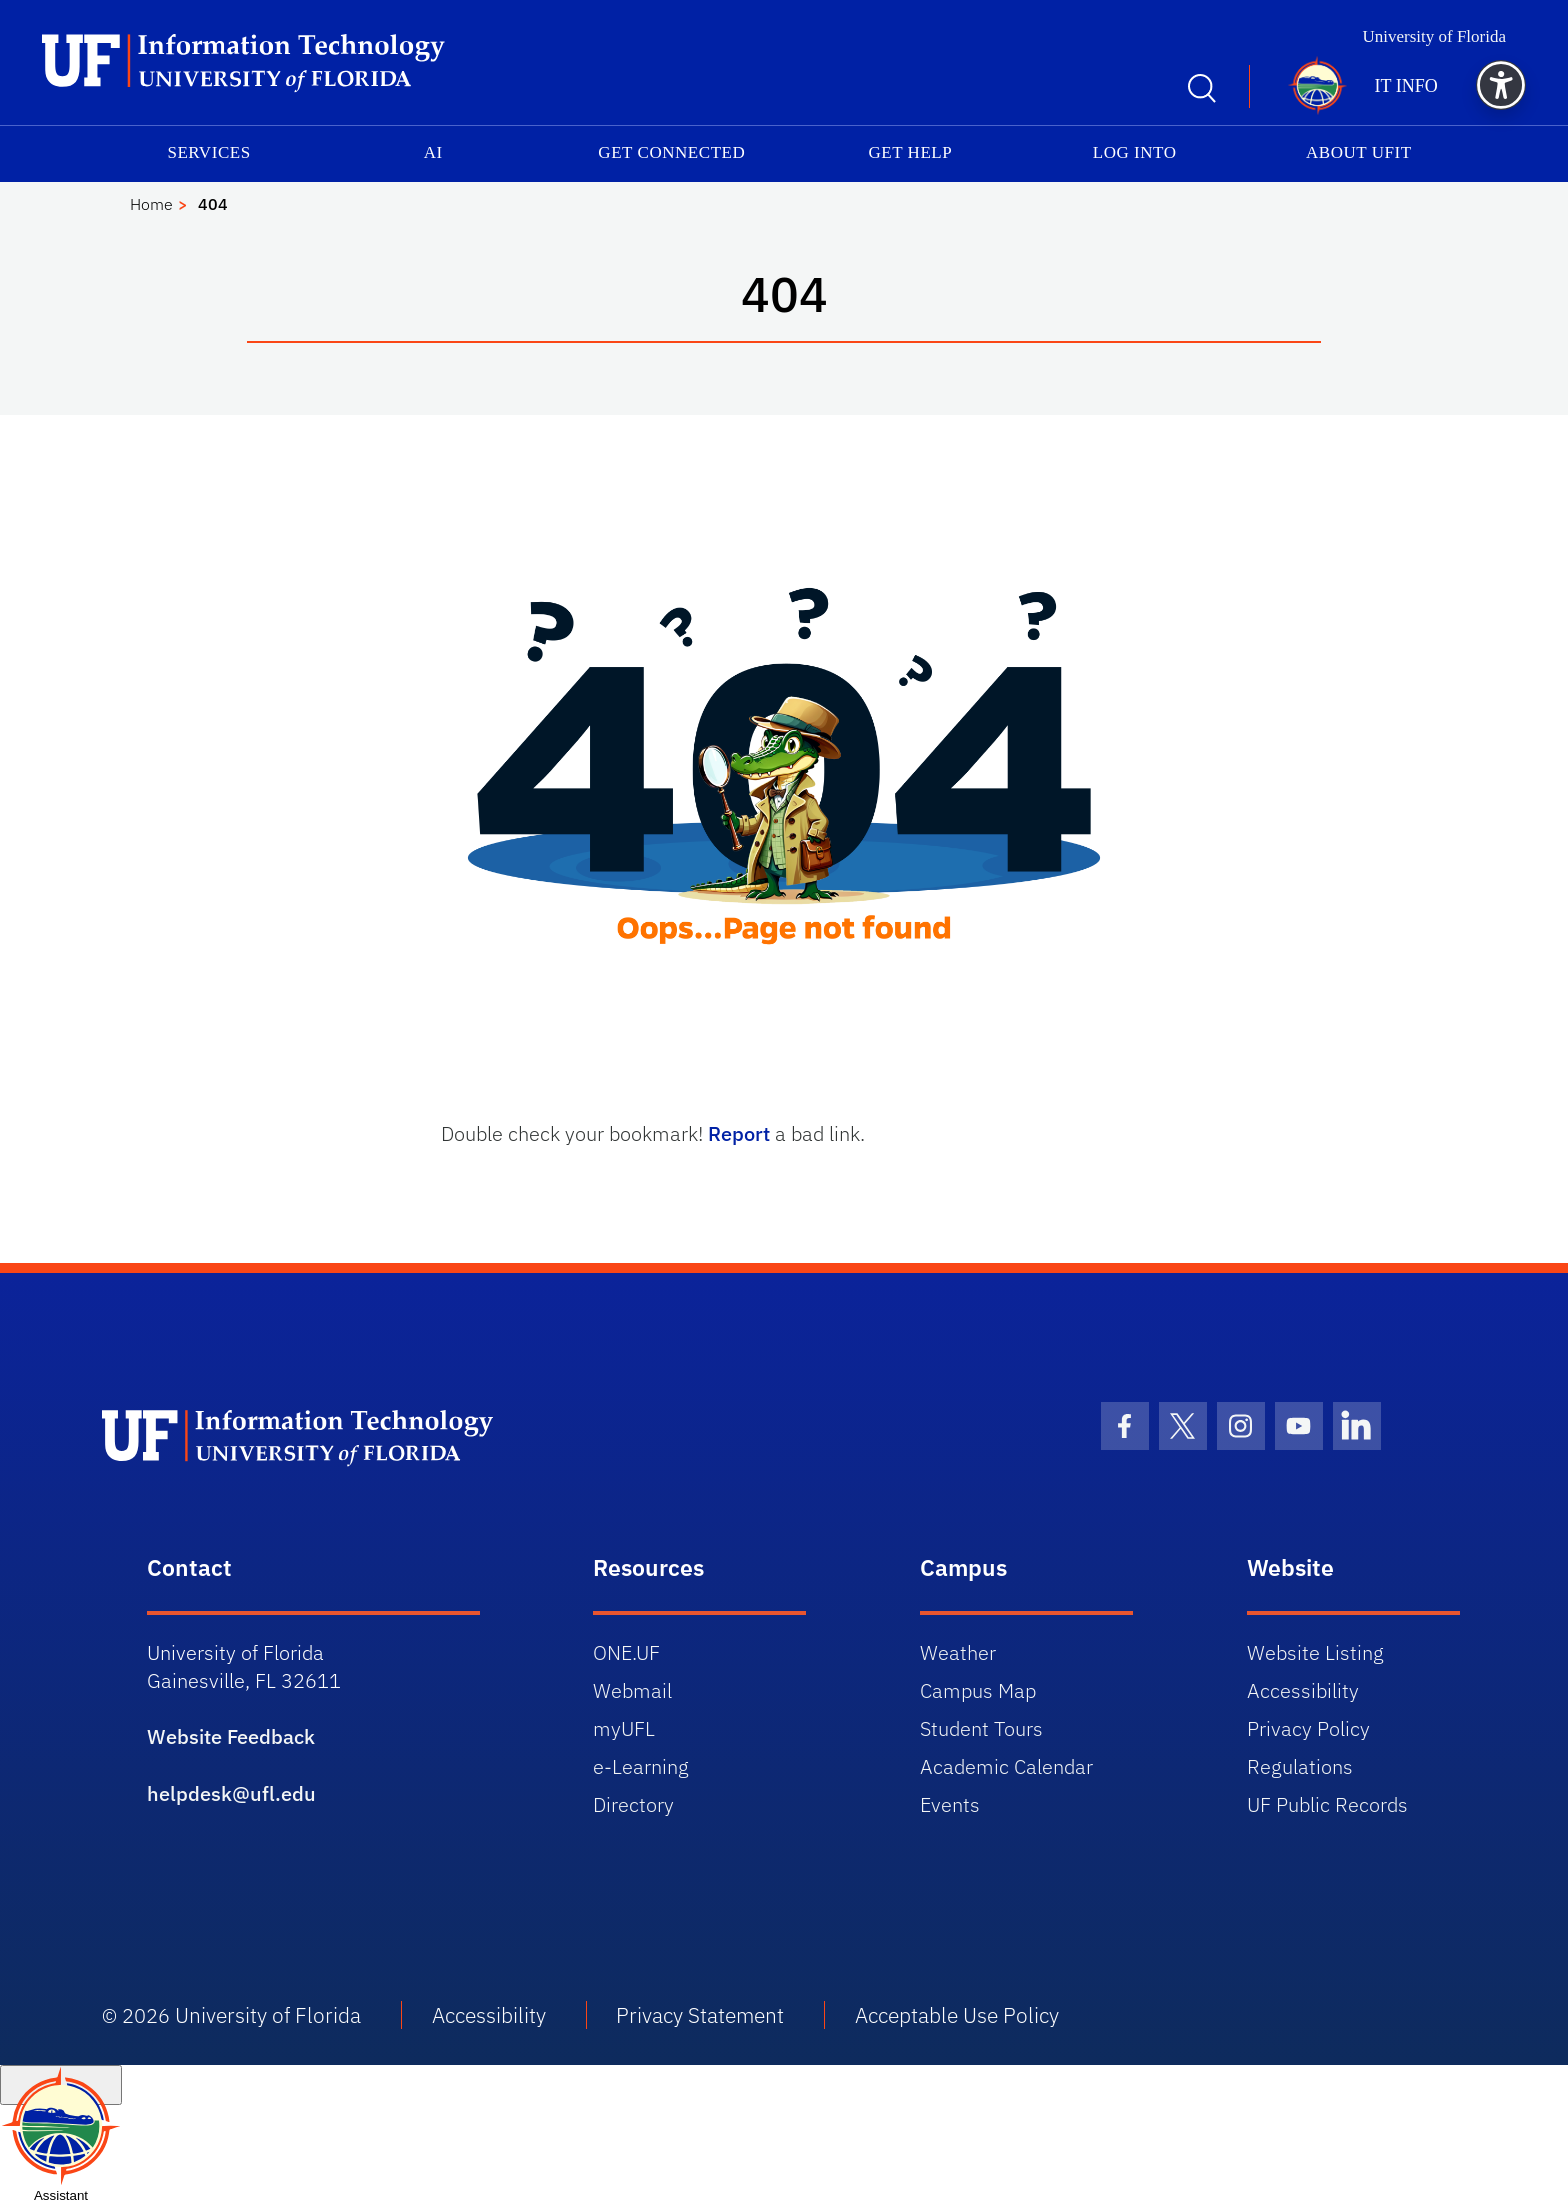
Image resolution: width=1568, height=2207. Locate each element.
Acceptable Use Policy (957, 2015)
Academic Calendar (1006, 1766)
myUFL (624, 1728)
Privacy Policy (1308, 1728)
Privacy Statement (700, 2015)
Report (739, 1133)
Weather (958, 1652)
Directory (633, 1804)
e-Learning (641, 1766)
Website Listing (1315, 1652)
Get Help (910, 152)
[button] (1501, 85)
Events (950, 1804)
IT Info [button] (1406, 86)
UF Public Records (1327, 1804)
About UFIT (1359, 152)
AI (433, 152)
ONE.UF (626, 1652)
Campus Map (978, 1690)
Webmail (632, 1690)
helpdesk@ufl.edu (231, 1793)
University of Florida (1434, 36)
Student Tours (981, 1728)
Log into (1135, 152)
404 (213, 204)
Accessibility (1303, 1690)
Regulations (1300, 1766)
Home (151, 204)
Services (208, 152)
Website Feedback (231, 1736)
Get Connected (671, 152)
